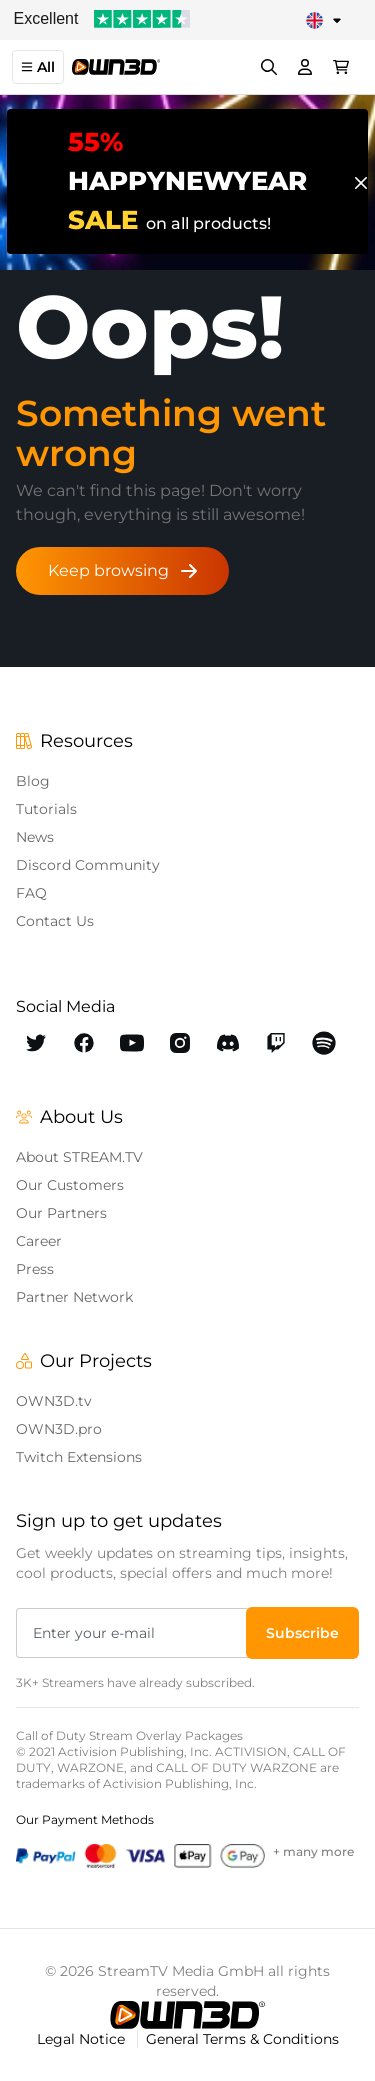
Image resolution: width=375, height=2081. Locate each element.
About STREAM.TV (79, 1157)
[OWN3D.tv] (187, 2015)
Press (35, 1269)
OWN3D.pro (59, 1429)
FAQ (31, 893)
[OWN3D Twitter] (36, 1043)
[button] (302, 1633)
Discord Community (88, 865)
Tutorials (46, 809)
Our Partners (61, 1213)
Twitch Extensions (79, 1457)
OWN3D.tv (54, 1401)
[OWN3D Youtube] (132, 1043)
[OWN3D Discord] (228, 1043)
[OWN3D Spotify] (324, 1043)
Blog (33, 781)
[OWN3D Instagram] (180, 1043)
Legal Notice (83, 2039)
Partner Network (74, 1297)
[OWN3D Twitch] (276, 1043)
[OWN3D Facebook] (84, 1043)
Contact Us (55, 921)
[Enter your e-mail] (133, 1633)
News (35, 837)
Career (39, 1241)
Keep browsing (122, 570)
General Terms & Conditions (242, 2039)
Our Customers (70, 1185)
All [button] (38, 67)
